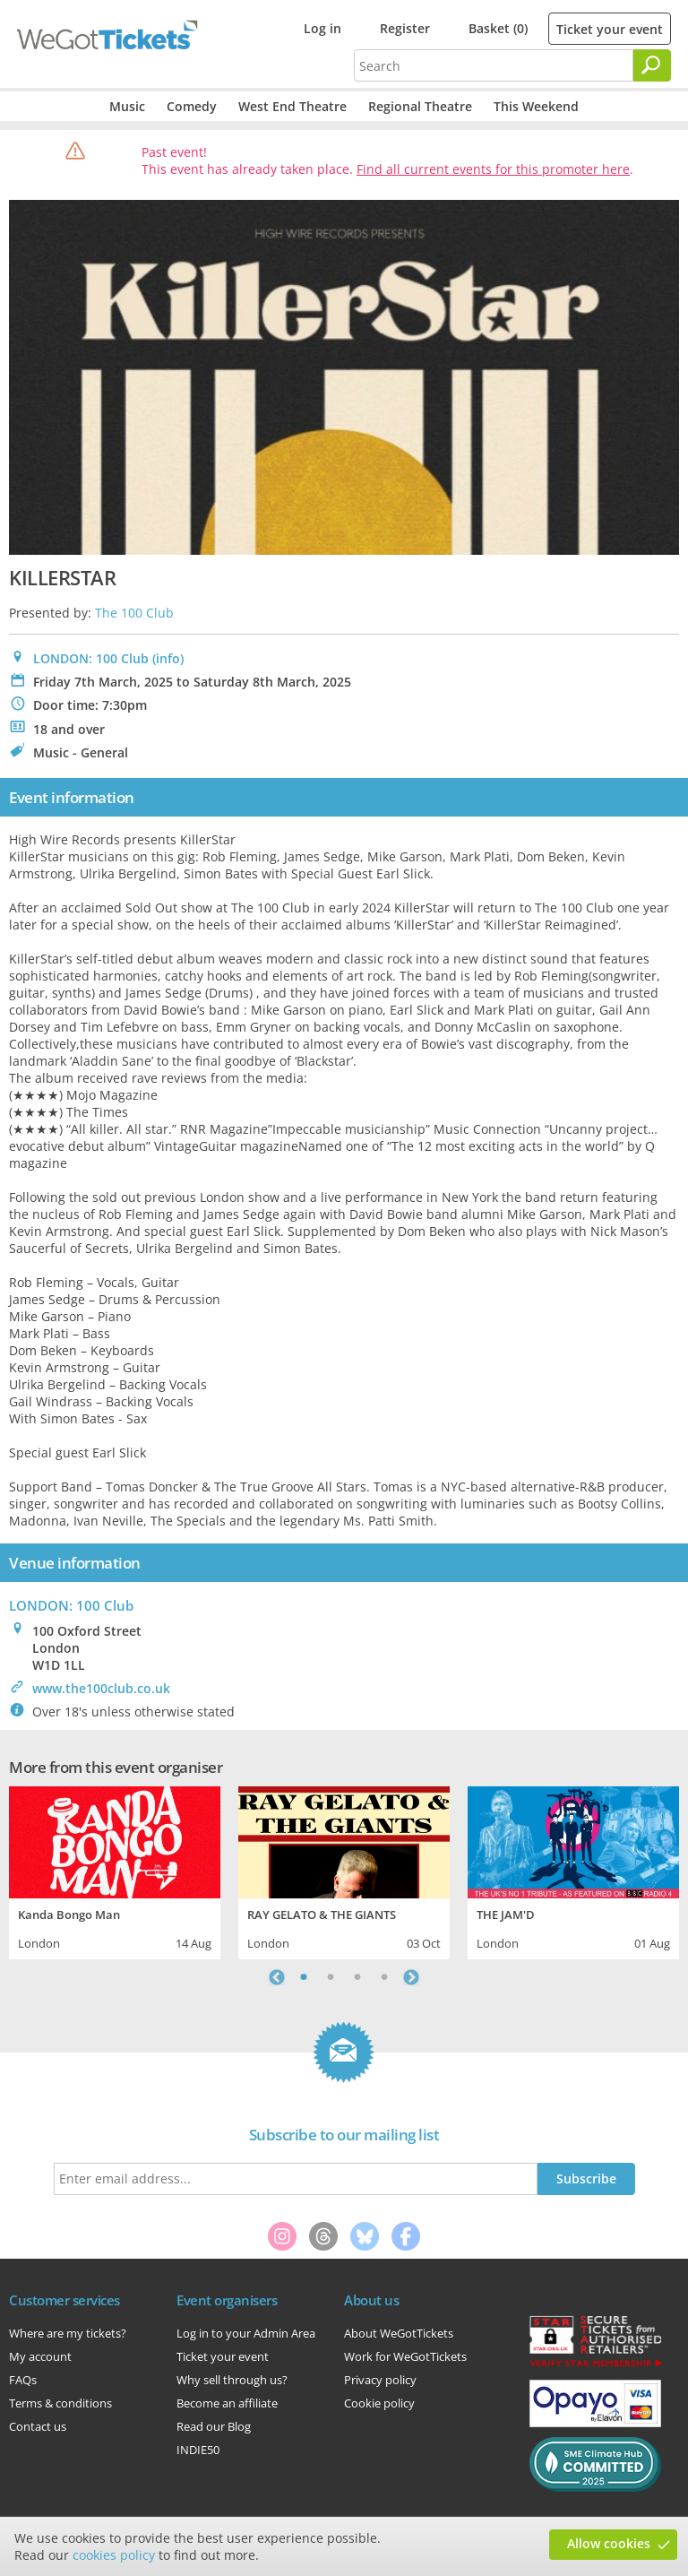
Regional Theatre (420, 106)
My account (40, 2356)
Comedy (192, 106)
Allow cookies (608, 2543)
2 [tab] (331, 1977)
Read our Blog (213, 2426)
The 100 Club (134, 612)
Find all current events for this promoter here (493, 168)
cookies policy (114, 2554)
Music (127, 106)
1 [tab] (304, 1977)
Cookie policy (379, 2403)
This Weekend (536, 106)
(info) (168, 658)
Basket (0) (498, 28)
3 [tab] (357, 1977)
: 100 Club (71, 1605)
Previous (277, 1977)
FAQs (23, 2380)
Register (405, 28)
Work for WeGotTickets (405, 2356)
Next (411, 1977)
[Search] (652, 65)
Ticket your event (609, 29)
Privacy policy (380, 2380)
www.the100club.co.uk (101, 1688)
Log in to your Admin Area (245, 2333)
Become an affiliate (227, 2403)
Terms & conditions (60, 2403)
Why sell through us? (232, 2380)
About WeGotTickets (398, 2333)
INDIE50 (197, 2450)
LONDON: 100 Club (91, 658)
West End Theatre (292, 106)
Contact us (37, 2426)
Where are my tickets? (67, 2333)
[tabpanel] (114, 1870)
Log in (322, 28)
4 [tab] (384, 1977)
